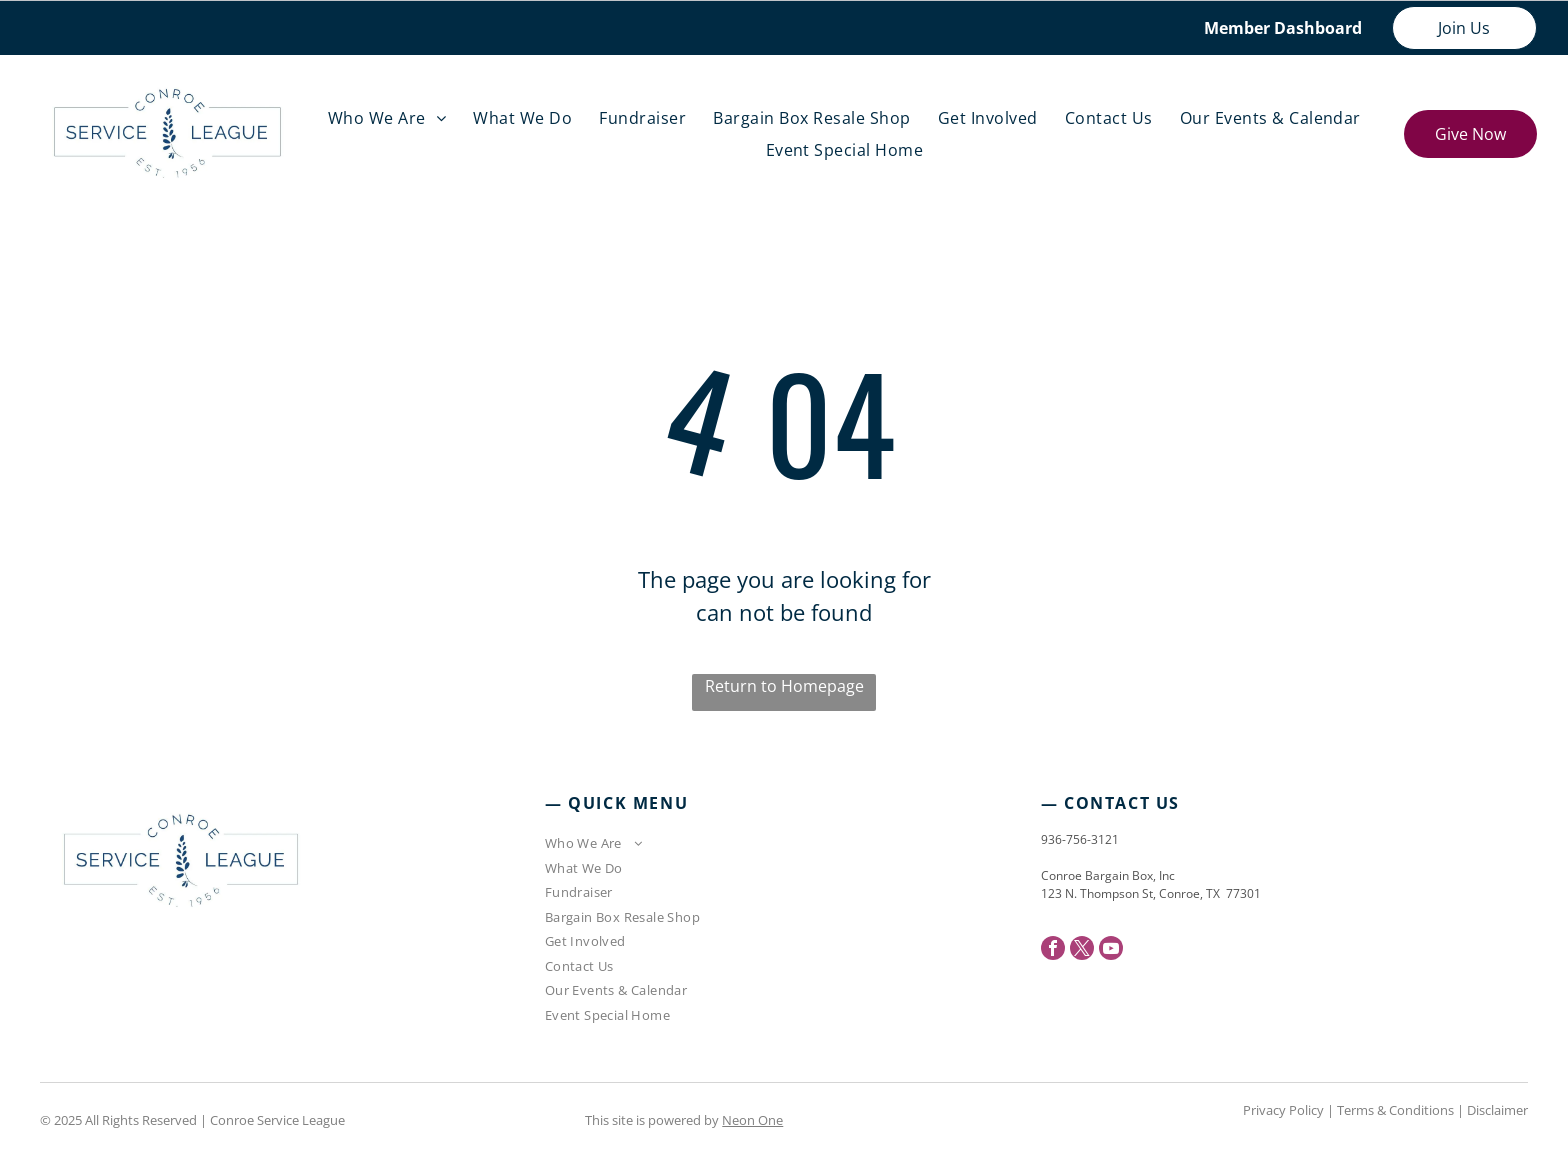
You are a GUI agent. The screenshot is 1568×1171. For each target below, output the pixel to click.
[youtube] (1111, 950)
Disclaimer (1497, 1110)
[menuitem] (392, 118)
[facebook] (1053, 950)
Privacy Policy (1283, 1110)
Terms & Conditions (1395, 1110)
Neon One (752, 1120)
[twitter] (1082, 950)
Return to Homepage (784, 686)
